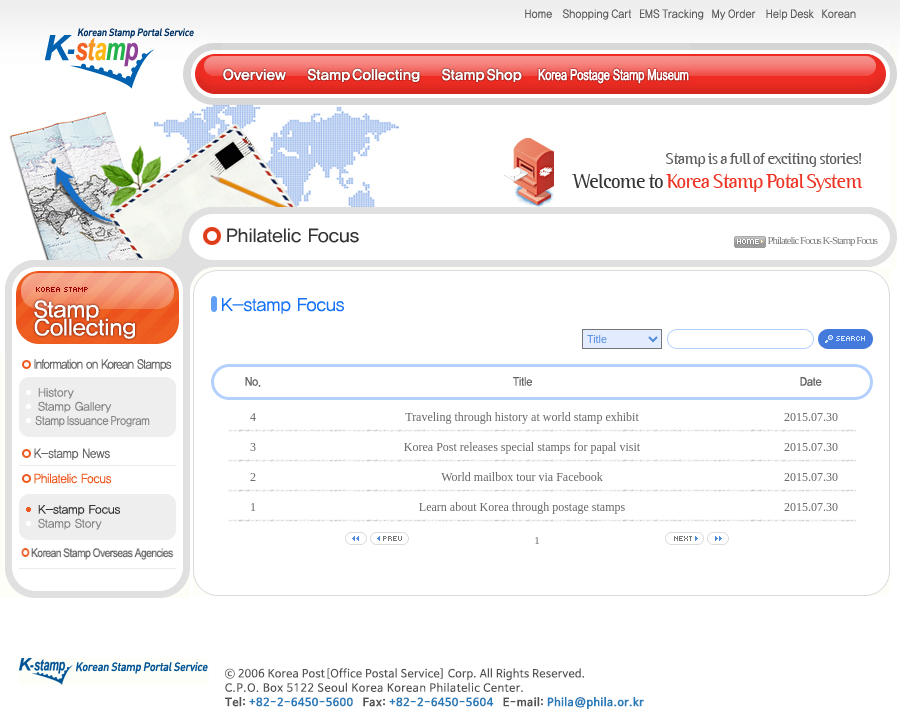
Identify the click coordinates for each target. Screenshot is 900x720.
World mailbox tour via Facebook (522, 477)
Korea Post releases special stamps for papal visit (522, 447)
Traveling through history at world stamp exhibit (522, 417)
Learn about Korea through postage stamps (522, 507)
